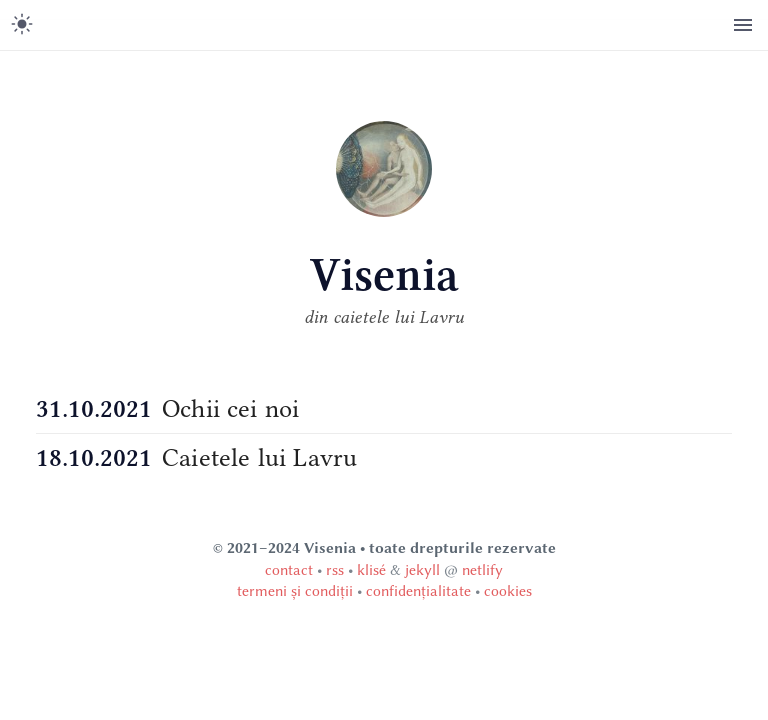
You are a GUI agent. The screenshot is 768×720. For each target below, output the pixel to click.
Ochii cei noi (230, 408)
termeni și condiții (295, 591)
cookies (508, 591)
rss (335, 570)
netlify (482, 570)
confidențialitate (418, 591)
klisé (371, 570)
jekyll (422, 570)
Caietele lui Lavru (259, 457)
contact (289, 570)
